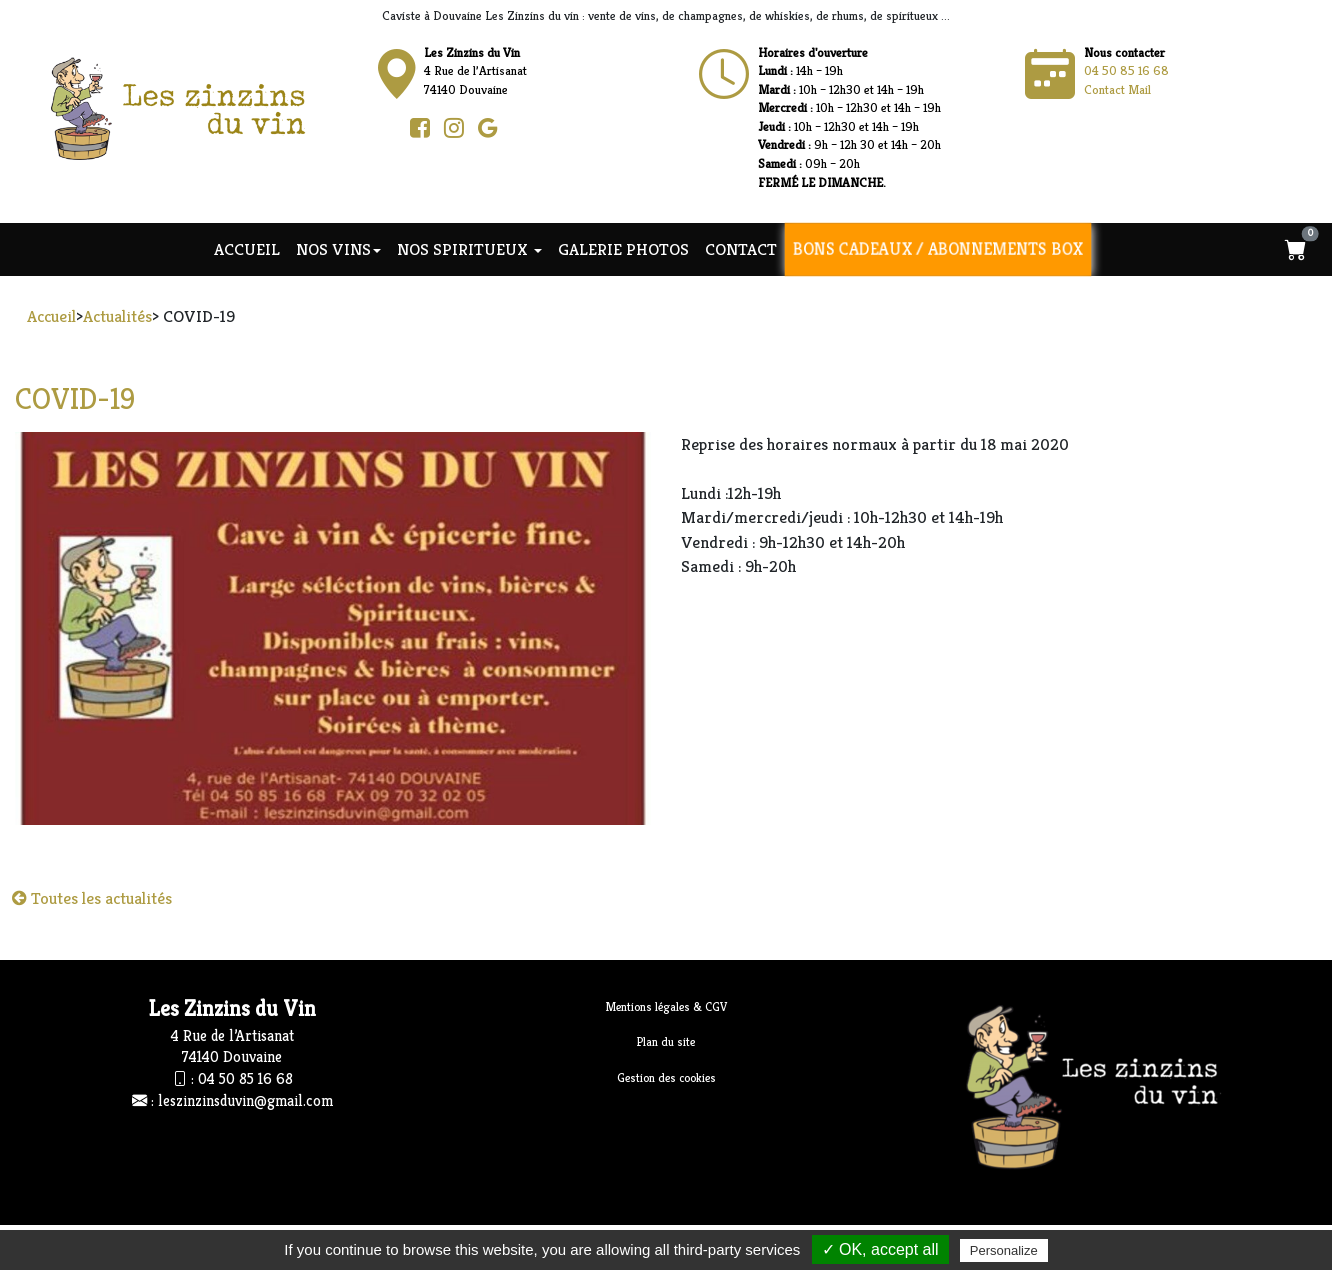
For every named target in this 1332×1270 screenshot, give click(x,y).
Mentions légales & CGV (666, 1006)
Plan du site (666, 1041)
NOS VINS (338, 249)
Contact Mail (1117, 89)
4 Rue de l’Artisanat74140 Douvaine (475, 71)
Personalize (1004, 1250)
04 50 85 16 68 (1126, 70)
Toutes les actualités (92, 898)
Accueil (247, 249)
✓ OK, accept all (880, 1249)
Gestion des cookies (666, 1077)
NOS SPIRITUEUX (469, 249)
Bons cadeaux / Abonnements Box (938, 249)
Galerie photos (623, 249)
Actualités (117, 316)
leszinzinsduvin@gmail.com (245, 1100)
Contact (741, 249)
